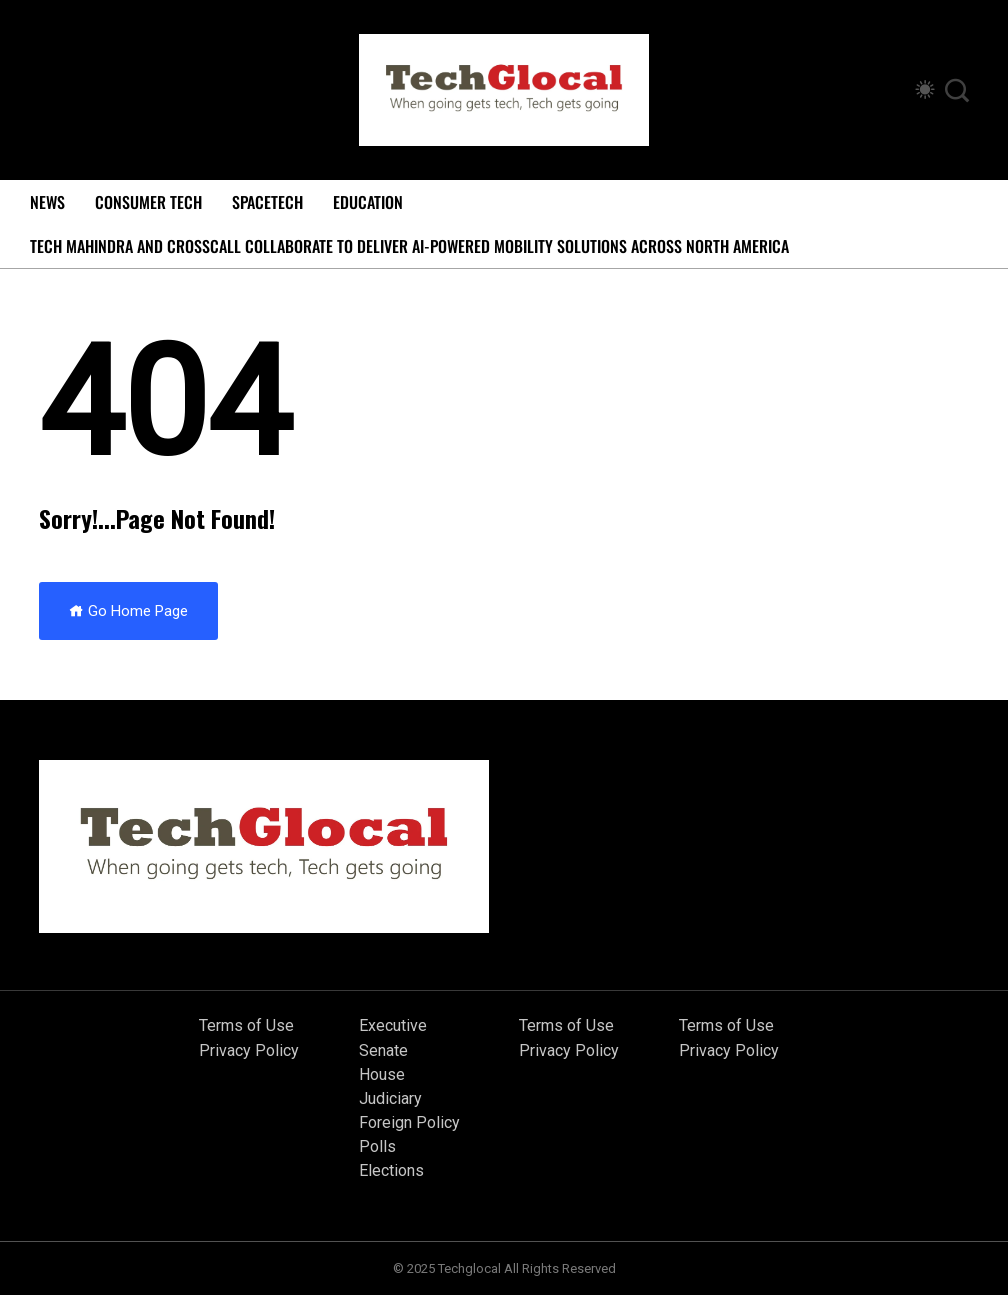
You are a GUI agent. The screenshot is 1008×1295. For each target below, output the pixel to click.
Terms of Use (246, 1025)
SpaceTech (267, 202)
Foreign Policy (409, 1122)
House (382, 1074)
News (47, 202)
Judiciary (390, 1098)
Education (368, 202)
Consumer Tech (148, 202)
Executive (393, 1025)
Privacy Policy (249, 1050)
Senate (383, 1050)
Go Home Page (128, 611)
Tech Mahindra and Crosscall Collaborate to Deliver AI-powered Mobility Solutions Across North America (409, 246)
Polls (377, 1146)
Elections (391, 1170)
